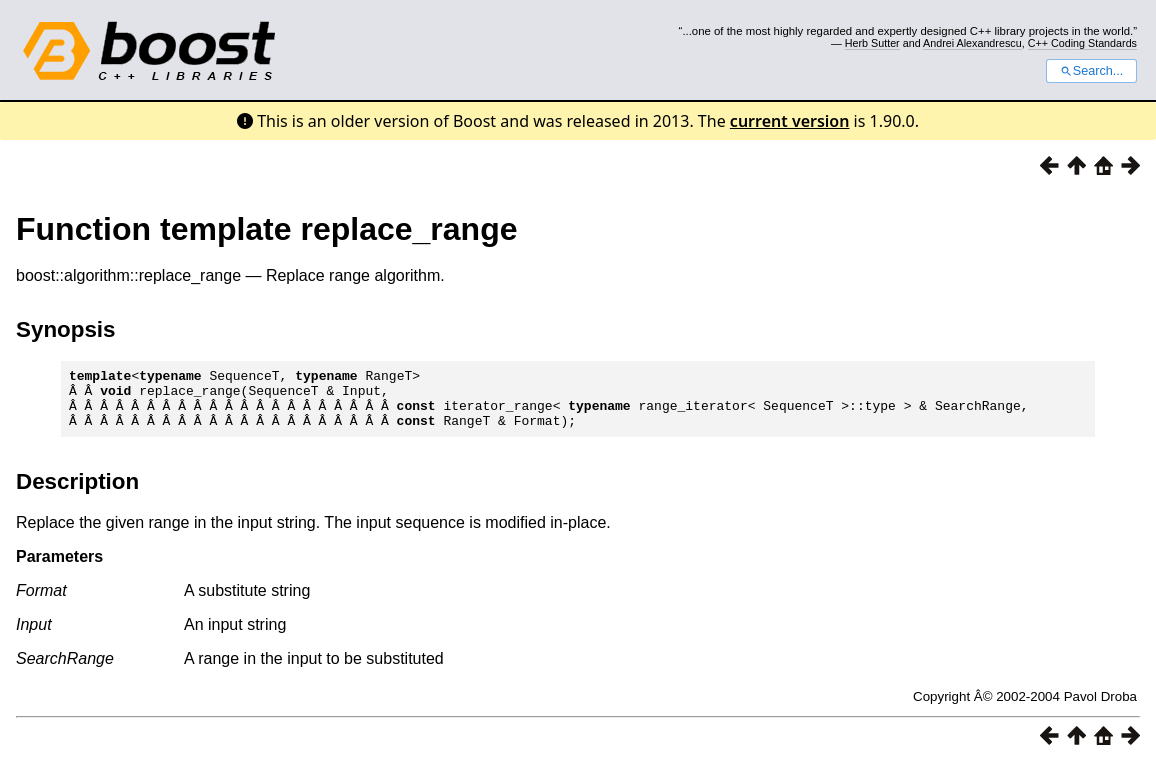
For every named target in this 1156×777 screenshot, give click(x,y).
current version (790, 121)
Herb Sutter (872, 43)
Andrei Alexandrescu (972, 43)
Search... (1091, 71)
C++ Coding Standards (1082, 43)
